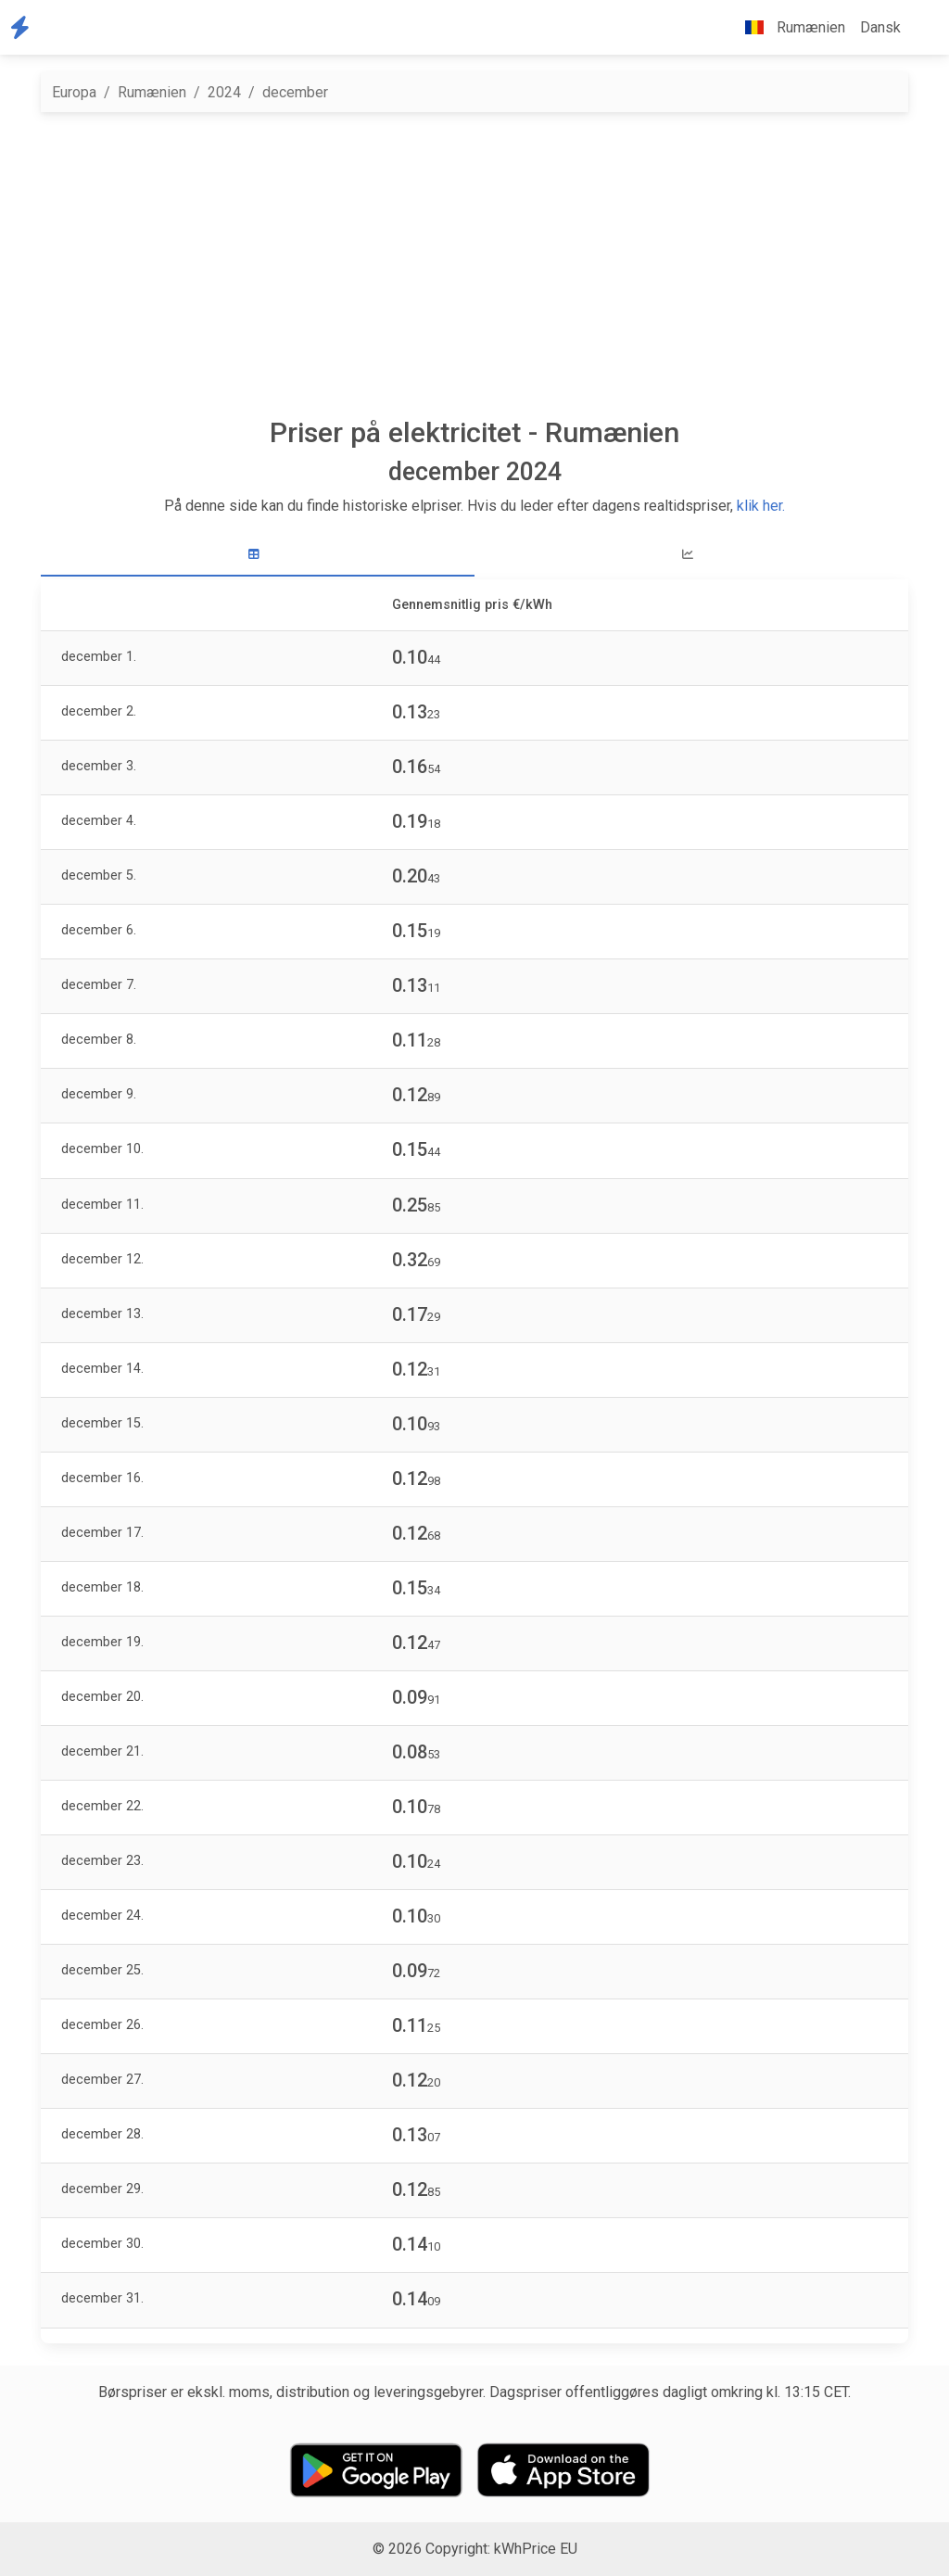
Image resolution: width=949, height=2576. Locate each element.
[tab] (257, 555)
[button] (923, 27)
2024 (224, 92)
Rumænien (152, 92)
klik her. (761, 505)
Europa (74, 92)
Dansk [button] (880, 27)
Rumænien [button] (787, 27)
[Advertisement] (474, 264)
